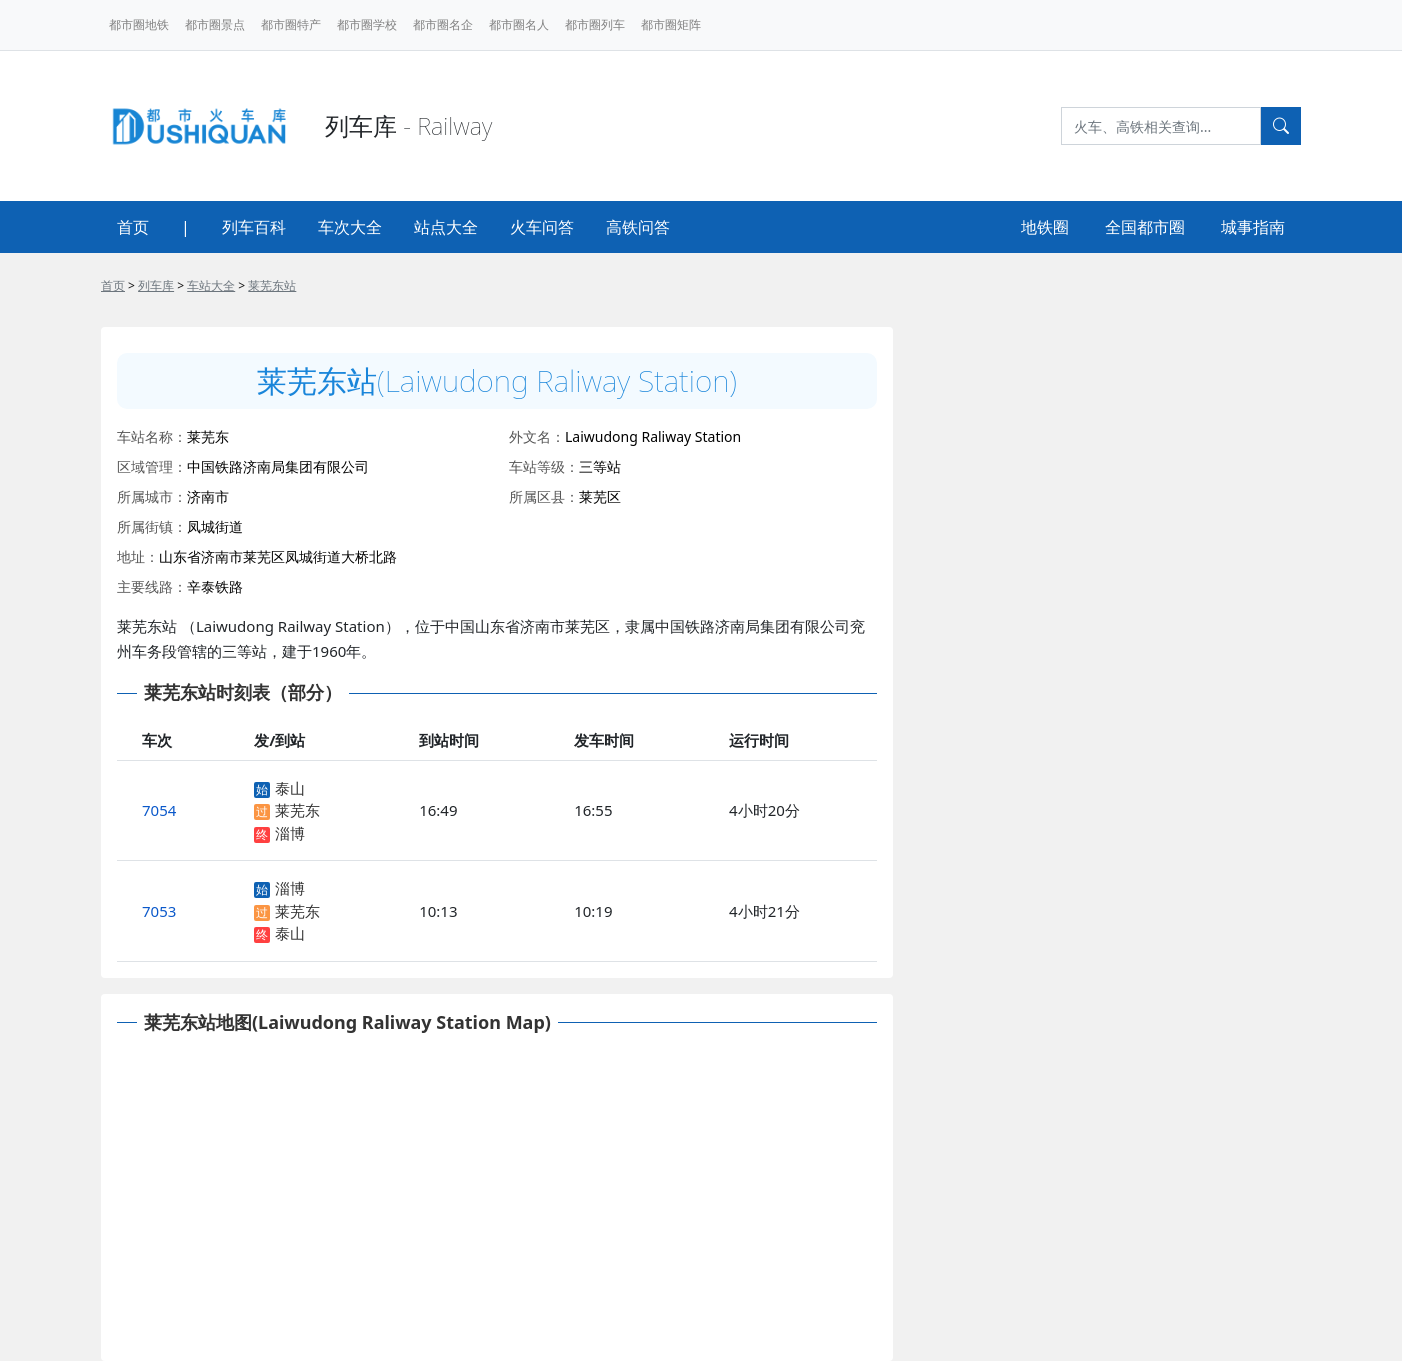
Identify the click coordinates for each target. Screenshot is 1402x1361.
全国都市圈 (1145, 227)
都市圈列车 (595, 24)
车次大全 (350, 227)
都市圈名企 (443, 24)
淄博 (290, 833)
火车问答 (542, 227)
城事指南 (1253, 227)
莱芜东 (297, 810)
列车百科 (254, 227)
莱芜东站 (272, 285)
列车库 (156, 285)
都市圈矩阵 (671, 24)
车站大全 (211, 285)
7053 (159, 911)
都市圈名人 (519, 24)
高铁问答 (638, 227)
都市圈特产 (291, 24)
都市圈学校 (367, 24)
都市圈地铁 (139, 24)
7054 (159, 810)
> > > (198, 285)
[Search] (1161, 126)
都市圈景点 (215, 24)
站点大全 (446, 227)
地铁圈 (1045, 227)
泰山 (290, 788)
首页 (133, 227)
